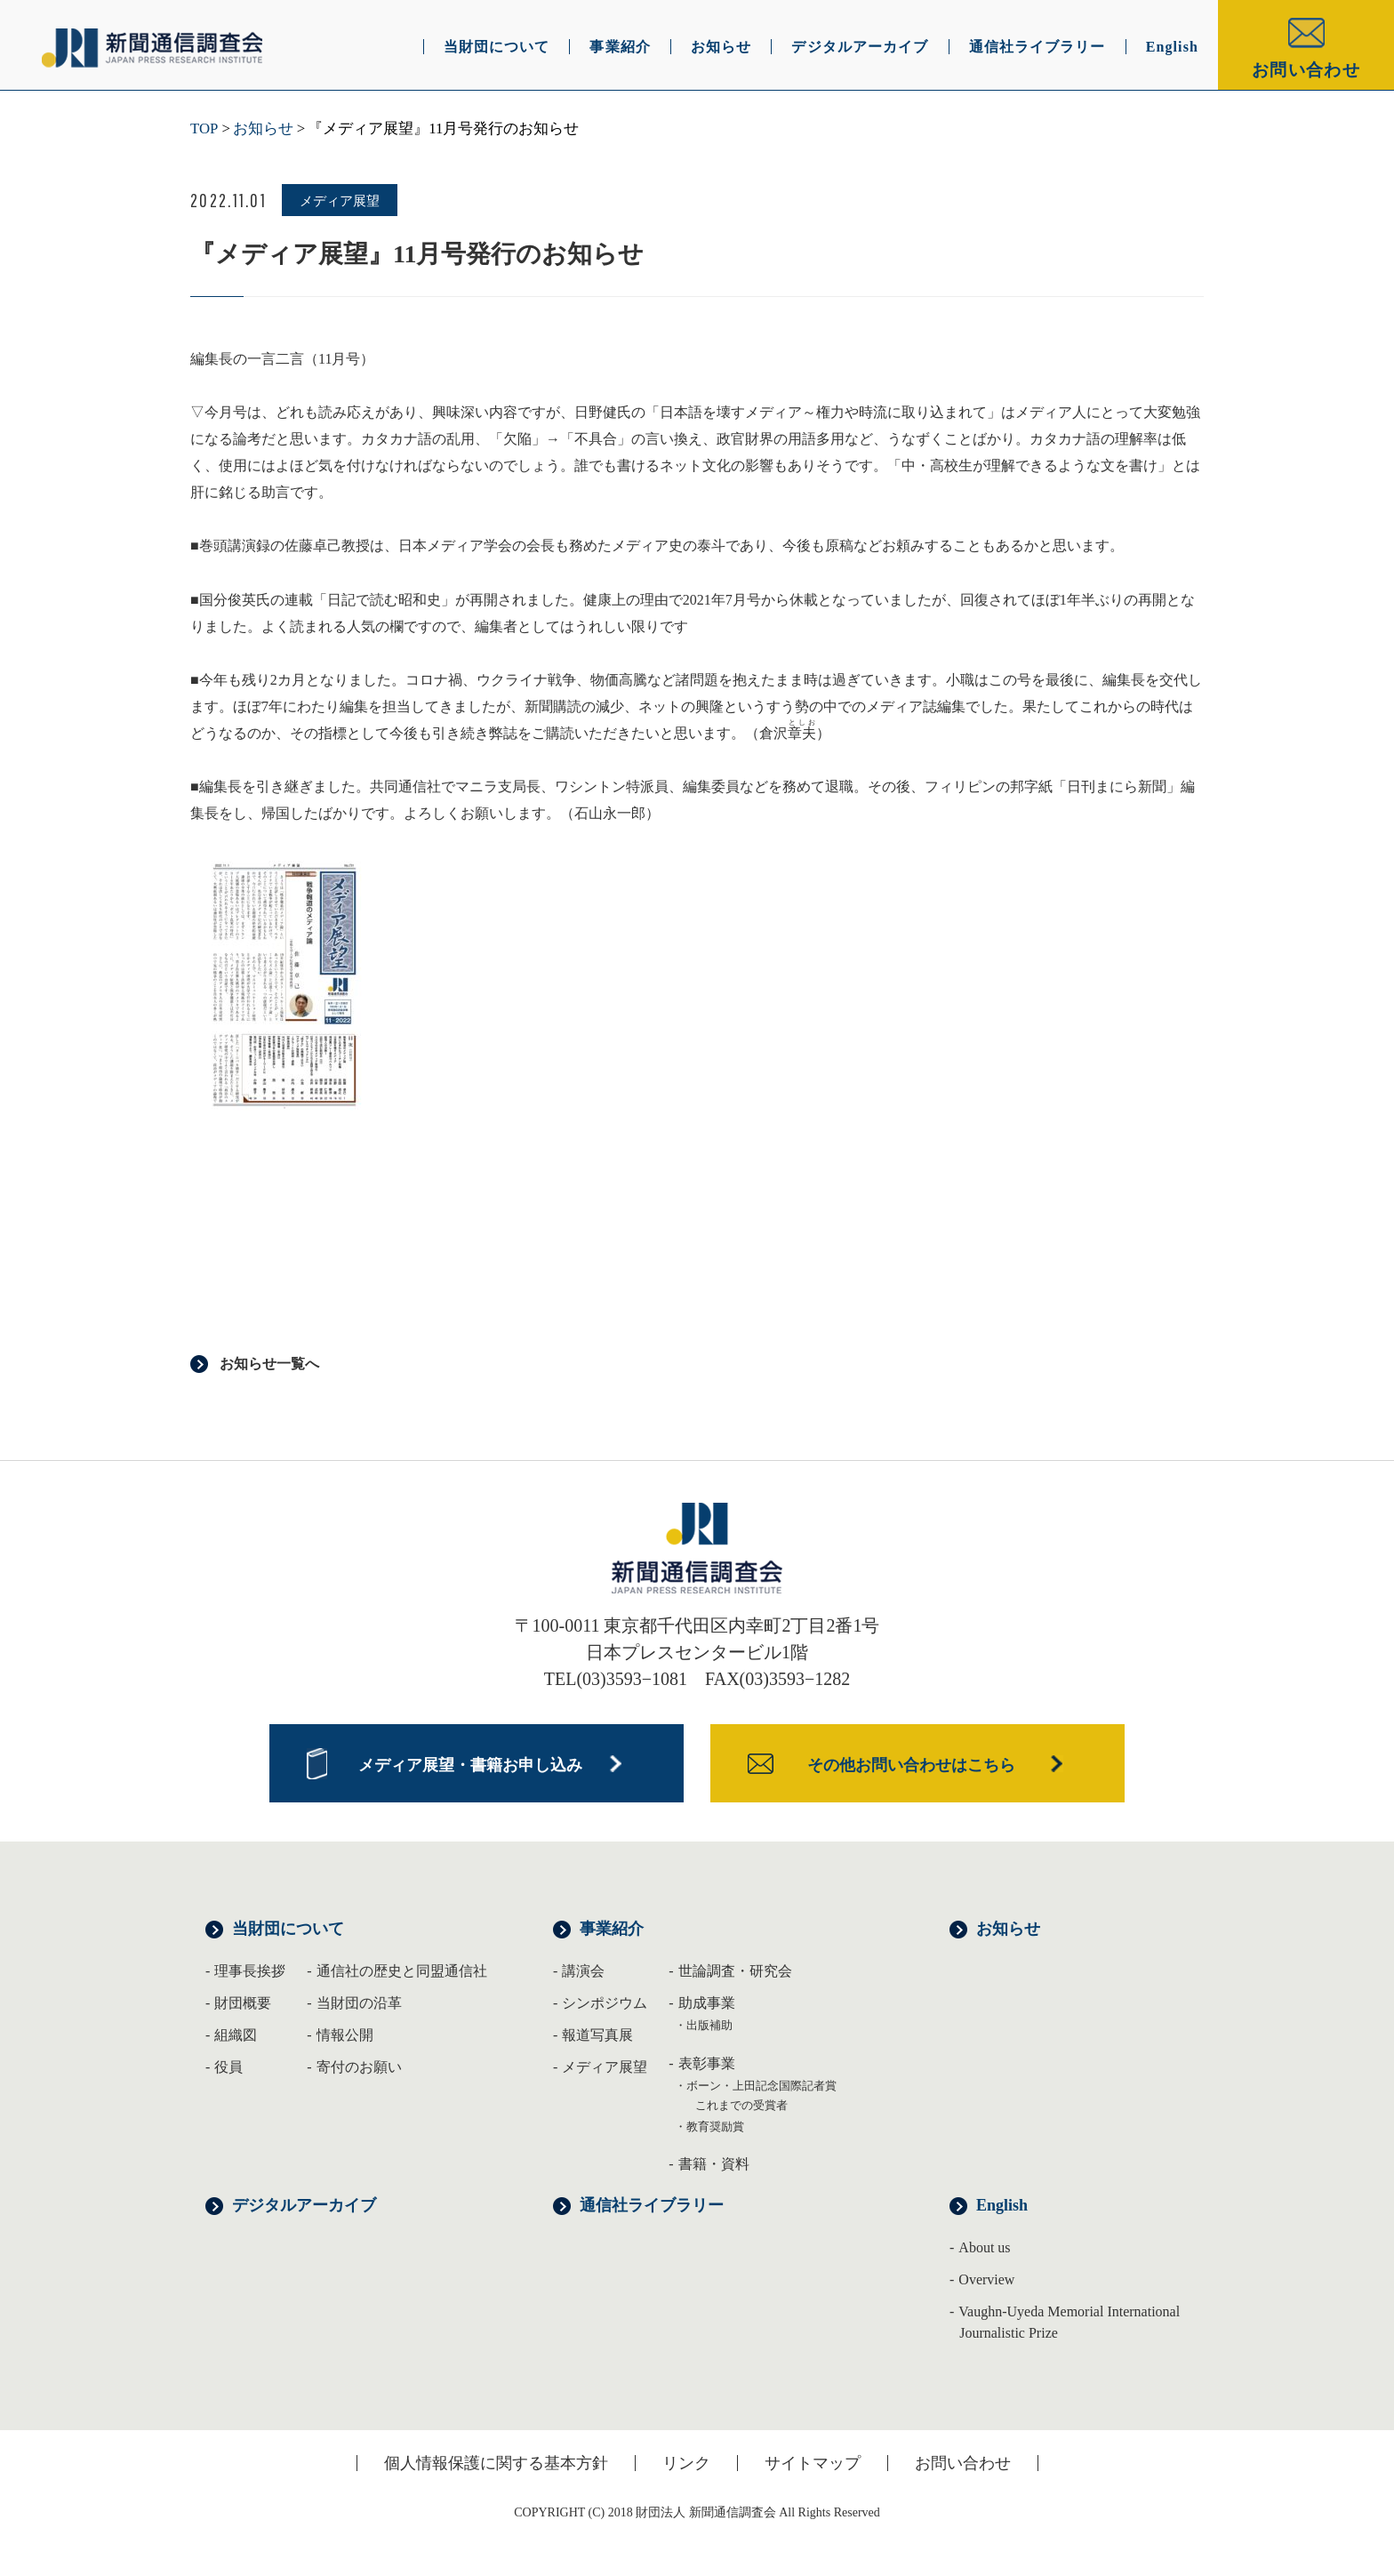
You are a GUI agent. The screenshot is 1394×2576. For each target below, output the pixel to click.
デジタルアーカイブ (304, 2205)
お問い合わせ (1306, 69)
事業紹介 (612, 1929)
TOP (204, 128)
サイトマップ (813, 2463)
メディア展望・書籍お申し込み (470, 1765)
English (1002, 2205)
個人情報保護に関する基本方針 (496, 2463)
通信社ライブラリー (652, 2205)
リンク (686, 2463)
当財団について (288, 1929)
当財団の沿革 (359, 2002)
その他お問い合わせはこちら (911, 1765)
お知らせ (263, 128)
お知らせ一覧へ (269, 1363)
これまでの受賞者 (741, 2105)
